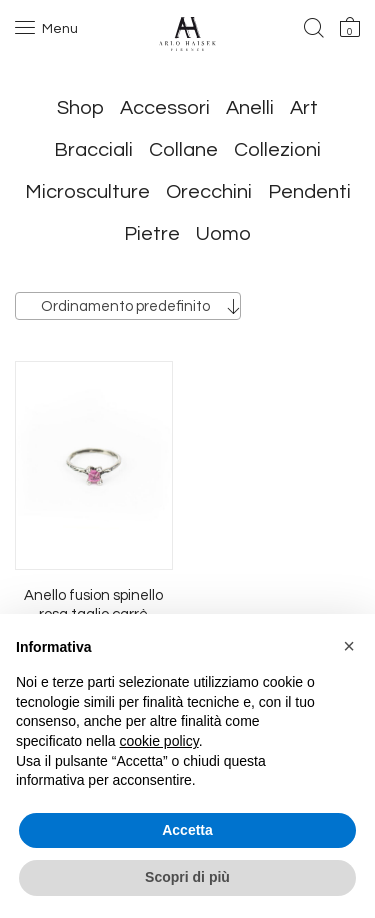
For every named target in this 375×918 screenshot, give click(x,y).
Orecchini (209, 192)
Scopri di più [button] (187, 877)
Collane (183, 150)
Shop (80, 108)
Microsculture (87, 192)
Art (304, 108)
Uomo (223, 234)
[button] (349, 646)
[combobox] (128, 306)
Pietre (152, 234)
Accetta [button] (187, 830)
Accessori (165, 108)
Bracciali (93, 150)
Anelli (250, 108)
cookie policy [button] (159, 741)
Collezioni (277, 150)
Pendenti (309, 192)
